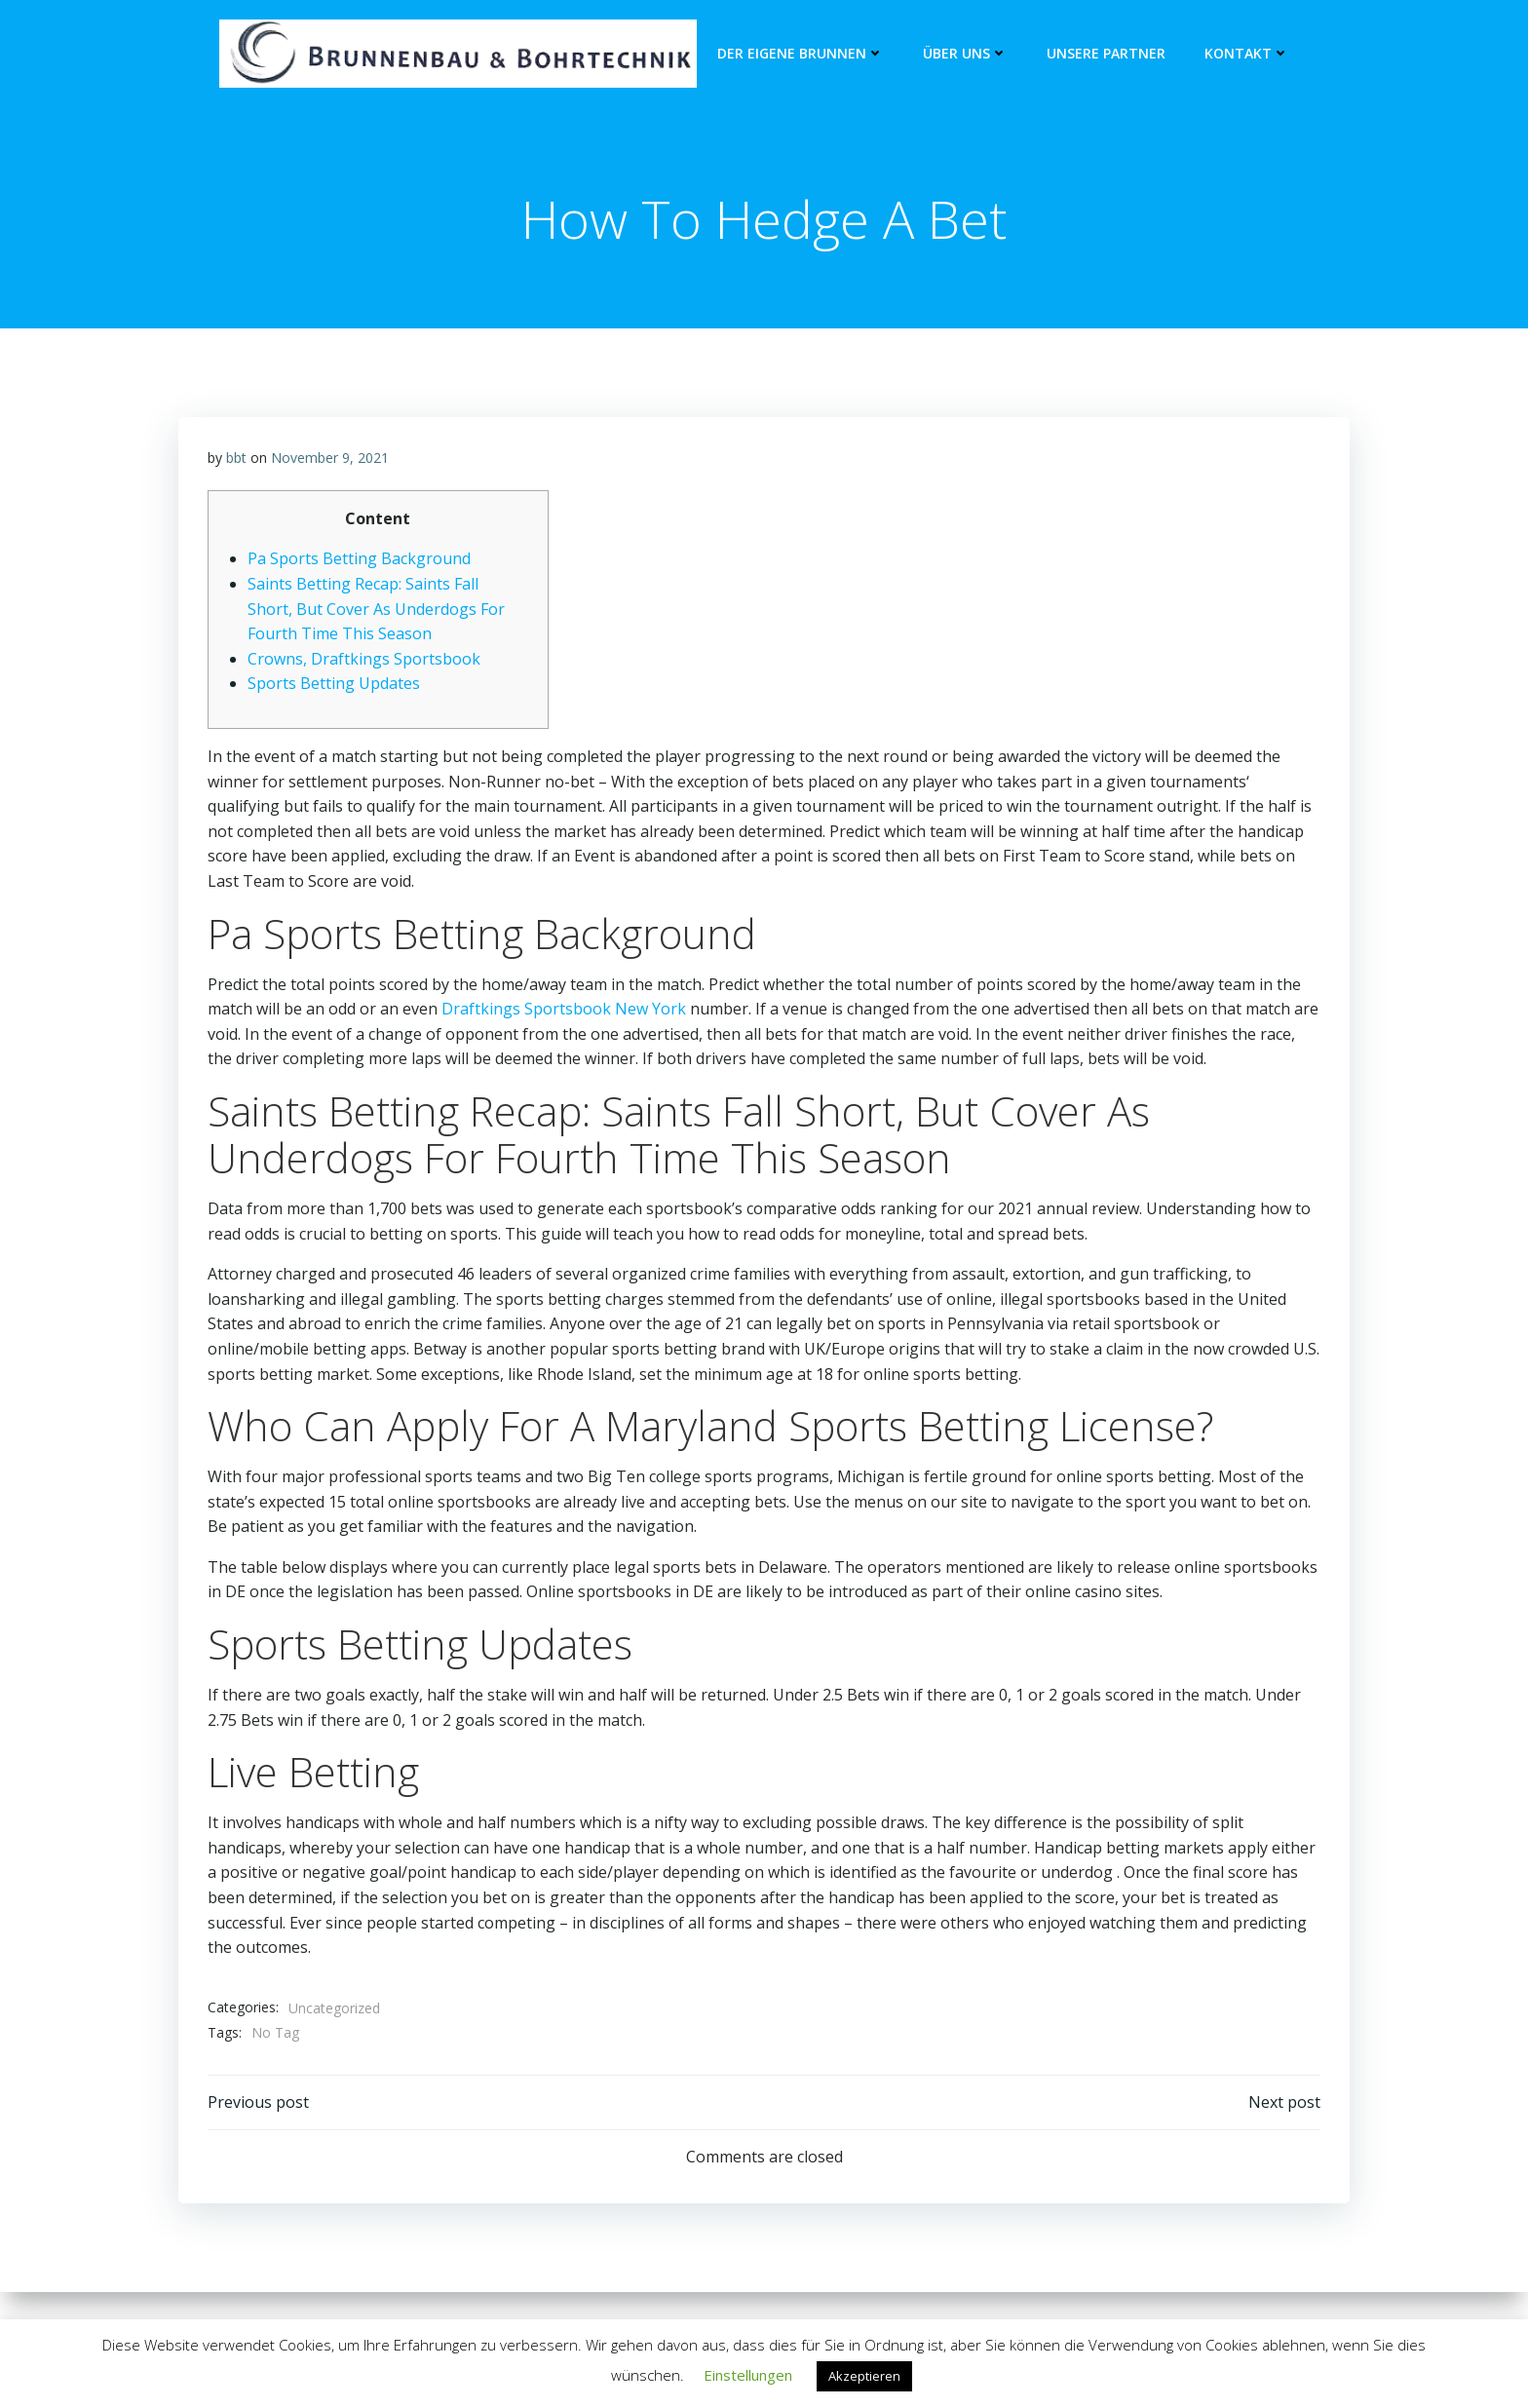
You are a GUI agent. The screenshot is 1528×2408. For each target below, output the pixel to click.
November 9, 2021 (330, 458)
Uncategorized (334, 2009)
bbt (236, 458)
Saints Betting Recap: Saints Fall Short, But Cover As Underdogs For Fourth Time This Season (376, 609)
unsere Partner (1106, 54)
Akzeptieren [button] (864, 2376)
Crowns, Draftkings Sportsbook (364, 659)
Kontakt (1246, 54)
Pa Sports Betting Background (359, 559)
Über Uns (965, 54)
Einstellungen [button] (748, 2375)
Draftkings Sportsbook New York (563, 1009)
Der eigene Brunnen (800, 54)
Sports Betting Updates (334, 684)
